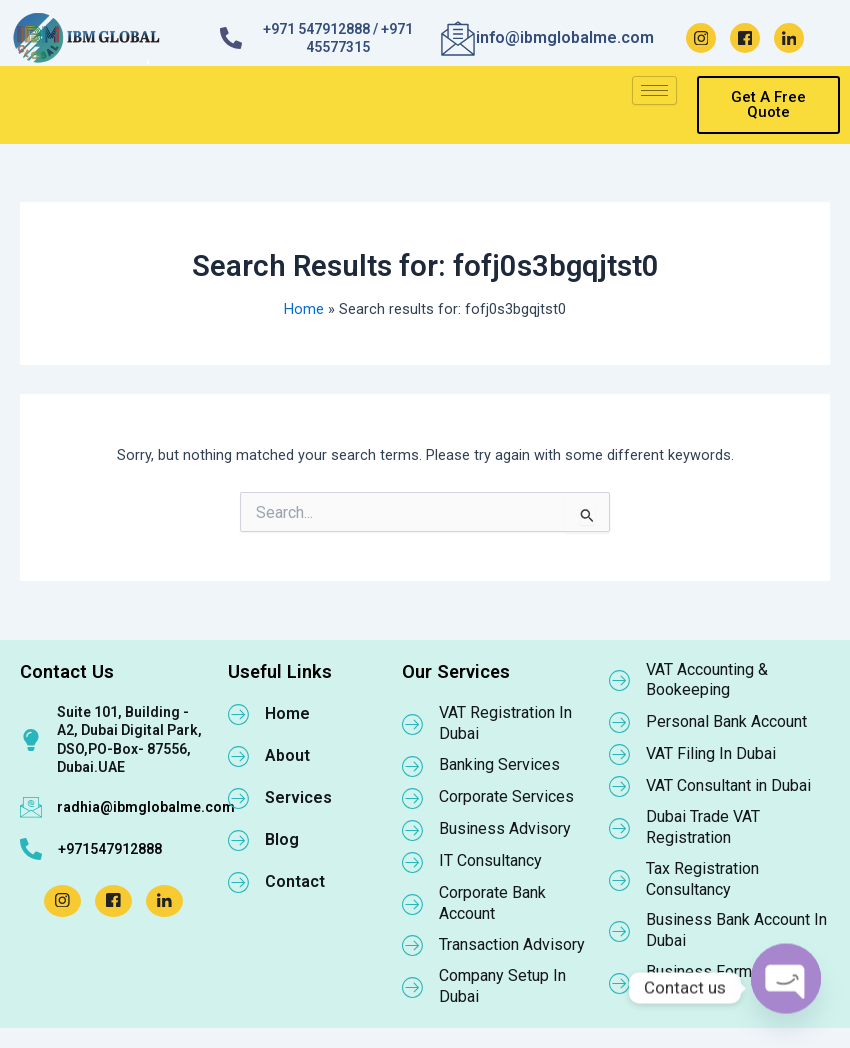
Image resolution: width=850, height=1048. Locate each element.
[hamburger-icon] (654, 90)
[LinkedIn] (789, 38)
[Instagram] (701, 38)
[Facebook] (745, 38)
